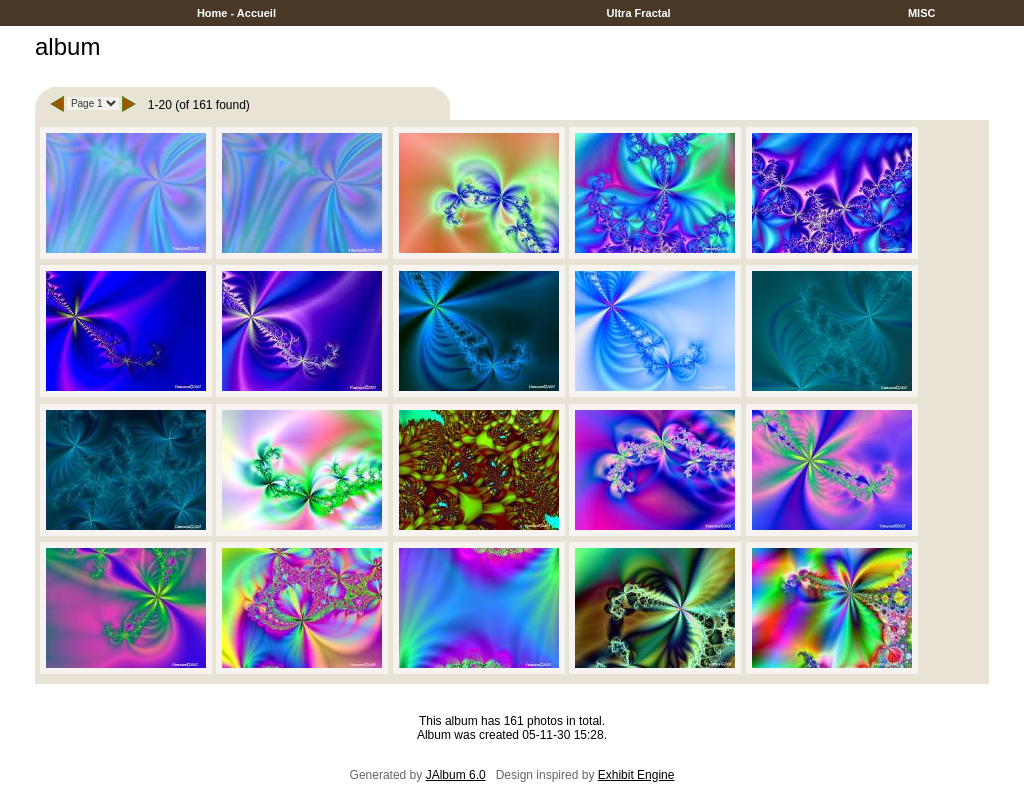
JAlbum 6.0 (456, 775)
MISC (922, 13)
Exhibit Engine (636, 775)
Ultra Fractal (638, 13)
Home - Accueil (236, 13)
